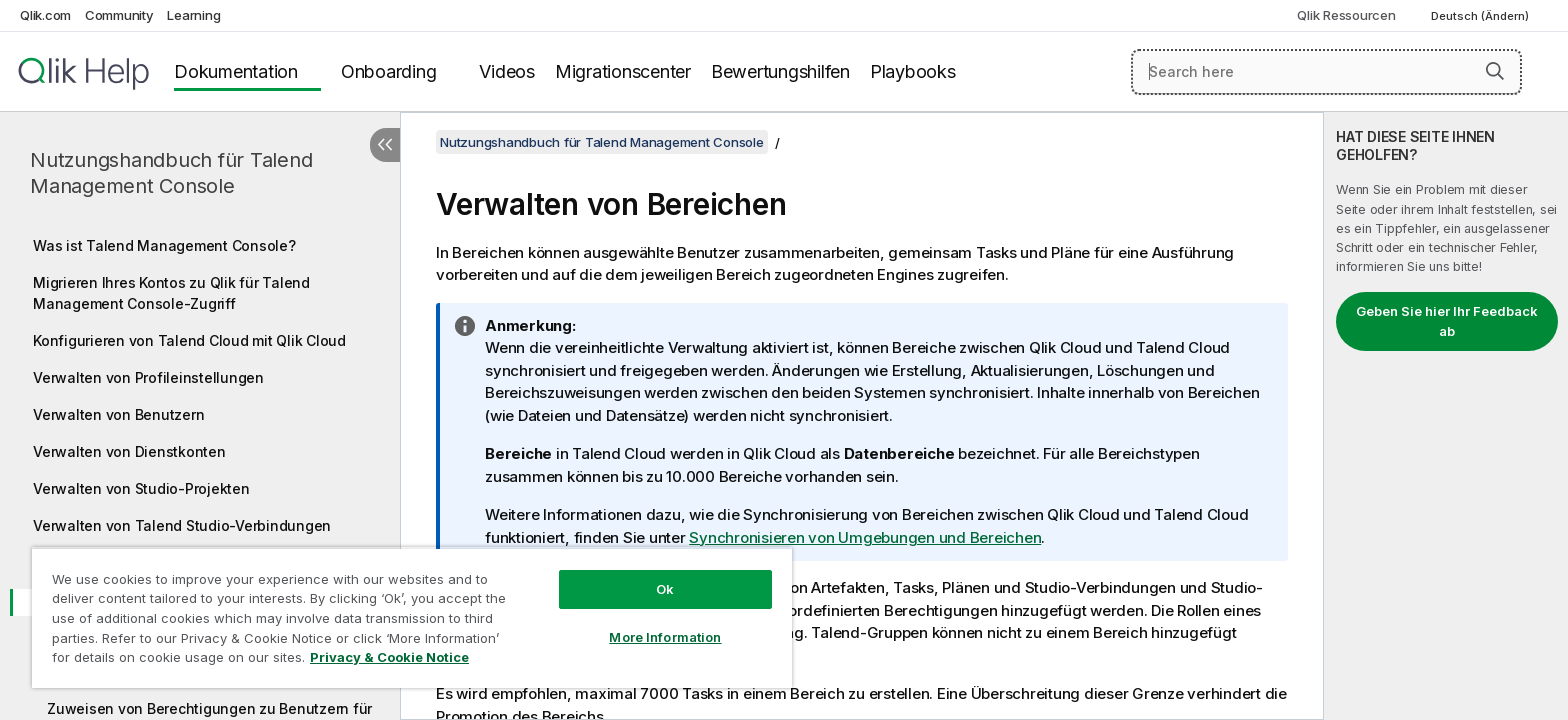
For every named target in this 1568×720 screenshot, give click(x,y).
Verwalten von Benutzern (118, 414)
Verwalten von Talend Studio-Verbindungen (182, 525)
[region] (412, 617)
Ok (665, 589)
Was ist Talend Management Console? (164, 245)
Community (119, 15)
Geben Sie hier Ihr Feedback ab (1447, 321)
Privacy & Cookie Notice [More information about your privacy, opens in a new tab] (389, 657)
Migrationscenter (623, 71)
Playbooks (913, 71)
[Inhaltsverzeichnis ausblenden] (385, 145)
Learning (193, 15)
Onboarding (389, 71)
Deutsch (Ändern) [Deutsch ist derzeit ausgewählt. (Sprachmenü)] (1481, 16)
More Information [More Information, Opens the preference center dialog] (665, 637)
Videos (507, 71)
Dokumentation (236, 71)
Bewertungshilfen (780, 71)
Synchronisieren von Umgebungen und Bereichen (865, 537)
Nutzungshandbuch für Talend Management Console (171, 173)
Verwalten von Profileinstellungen (148, 377)
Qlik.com (45, 15)
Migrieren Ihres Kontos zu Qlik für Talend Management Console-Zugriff (171, 293)
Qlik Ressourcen (1346, 15)
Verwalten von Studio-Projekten (141, 488)
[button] (1495, 71)
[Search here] (1326, 72)
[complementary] (1446, 416)
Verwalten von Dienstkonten (129, 451)
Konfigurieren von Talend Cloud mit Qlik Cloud (189, 340)
